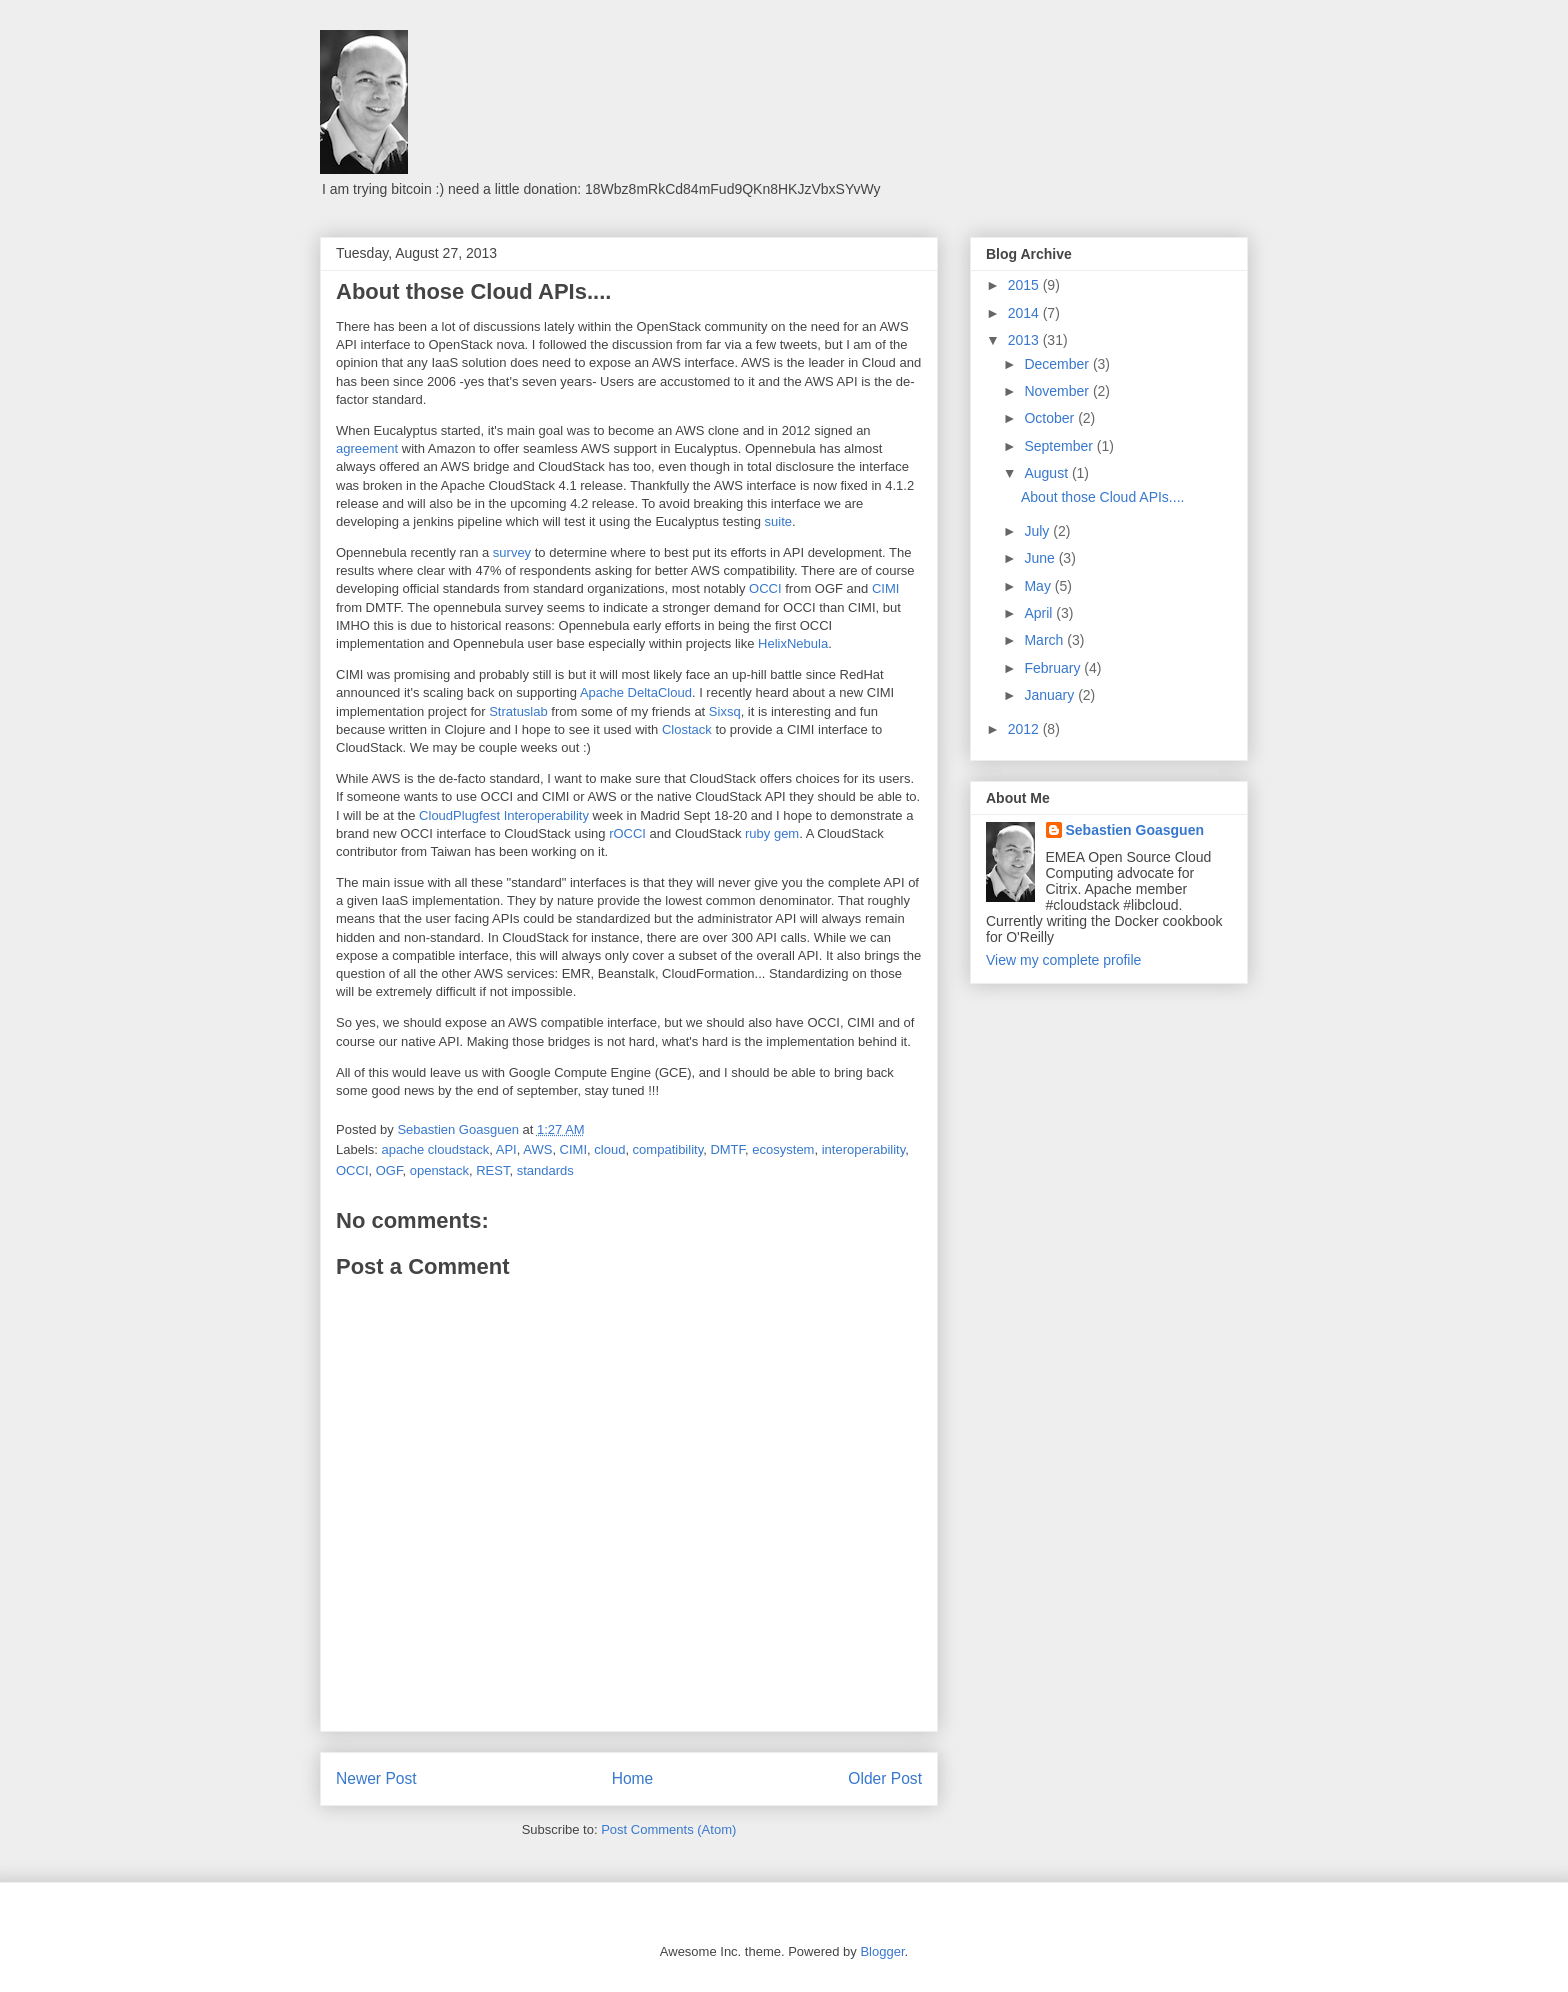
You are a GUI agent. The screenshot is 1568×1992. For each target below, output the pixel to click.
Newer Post (376, 1778)
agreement (367, 448)
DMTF (727, 1149)
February (1054, 668)
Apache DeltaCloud (636, 692)
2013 (1025, 340)
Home (633, 1778)
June (1041, 558)
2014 (1025, 313)
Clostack (687, 729)
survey (512, 552)
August (1047, 473)
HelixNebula (793, 643)
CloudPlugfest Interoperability (504, 815)
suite (778, 521)
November (1058, 391)
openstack (439, 1170)
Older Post (885, 1778)
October (1051, 418)
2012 (1025, 729)
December (1058, 364)
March (1045, 640)
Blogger (882, 1951)
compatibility (668, 1149)
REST (492, 1170)
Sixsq (725, 711)
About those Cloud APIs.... (1102, 497)
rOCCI (627, 833)
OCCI (765, 588)
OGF (389, 1170)
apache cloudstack (436, 1149)
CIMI (885, 588)
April (1040, 613)
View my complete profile (1063, 960)
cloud (609, 1149)
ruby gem (772, 833)
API (506, 1149)
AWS (537, 1149)
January (1051, 695)
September (1060, 446)
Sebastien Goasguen (1135, 830)
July (1038, 531)
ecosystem (783, 1149)
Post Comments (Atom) (668, 1829)
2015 (1025, 285)
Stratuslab (518, 711)
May (1039, 586)
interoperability (864, 1149)
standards (545, 1170)
